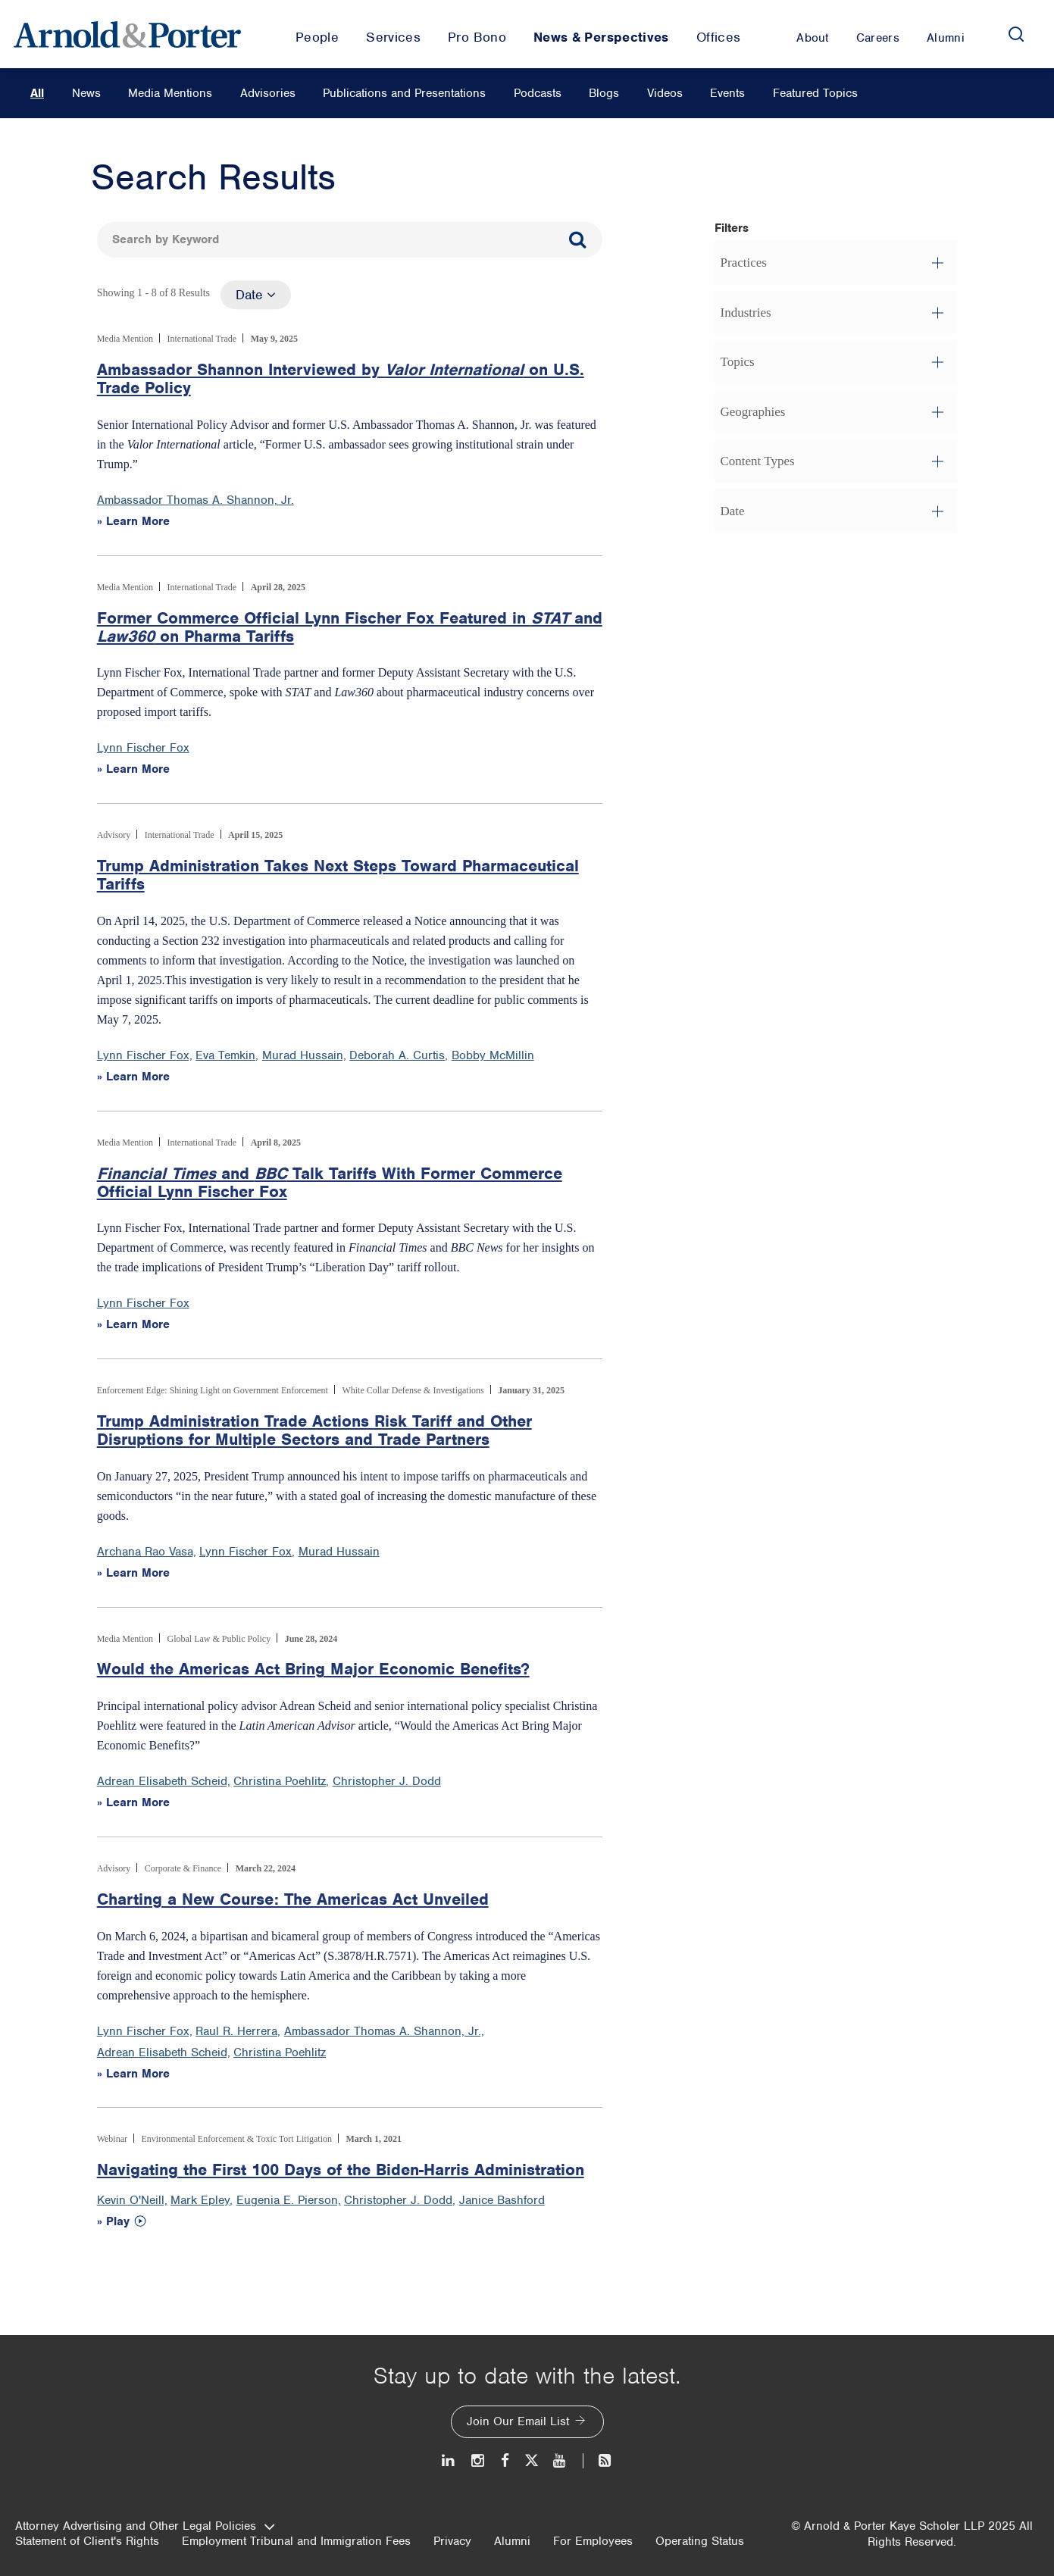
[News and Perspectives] (598, 2460)
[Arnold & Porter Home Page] (127, 34)
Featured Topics (815, 93)
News (86, 93)
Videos (665, 93)
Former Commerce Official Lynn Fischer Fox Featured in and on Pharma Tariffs (349, 627)
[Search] (1016, 34)
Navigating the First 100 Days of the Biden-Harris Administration (340, 2170)
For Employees (593, 2541)
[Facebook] (505, 2460)
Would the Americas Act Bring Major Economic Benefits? (313, 1669)
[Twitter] (531, 2460)
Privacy (452, 2541)
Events (727, 93)
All (37, 93)
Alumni (512, 2541)
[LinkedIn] (449, 2460)
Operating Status (699, 2541)
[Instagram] (478, 2460)
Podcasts (537, 93)
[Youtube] (560, 2460)
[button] (836, 263)
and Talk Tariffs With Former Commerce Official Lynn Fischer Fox (329, 1183)
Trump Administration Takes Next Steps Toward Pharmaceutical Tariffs (338, 875)
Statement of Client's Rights (87, 2541)
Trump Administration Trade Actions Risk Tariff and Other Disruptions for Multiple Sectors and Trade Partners (314, 1430)
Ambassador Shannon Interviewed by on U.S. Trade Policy (340, 379)
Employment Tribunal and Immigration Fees (296, 2541)
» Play (113, 2221)
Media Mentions (170, 93)
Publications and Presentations (404, 93)
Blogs (604, 93)
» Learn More (133, 521)
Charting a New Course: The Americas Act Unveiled (293, 1899)
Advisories (268, 93)
